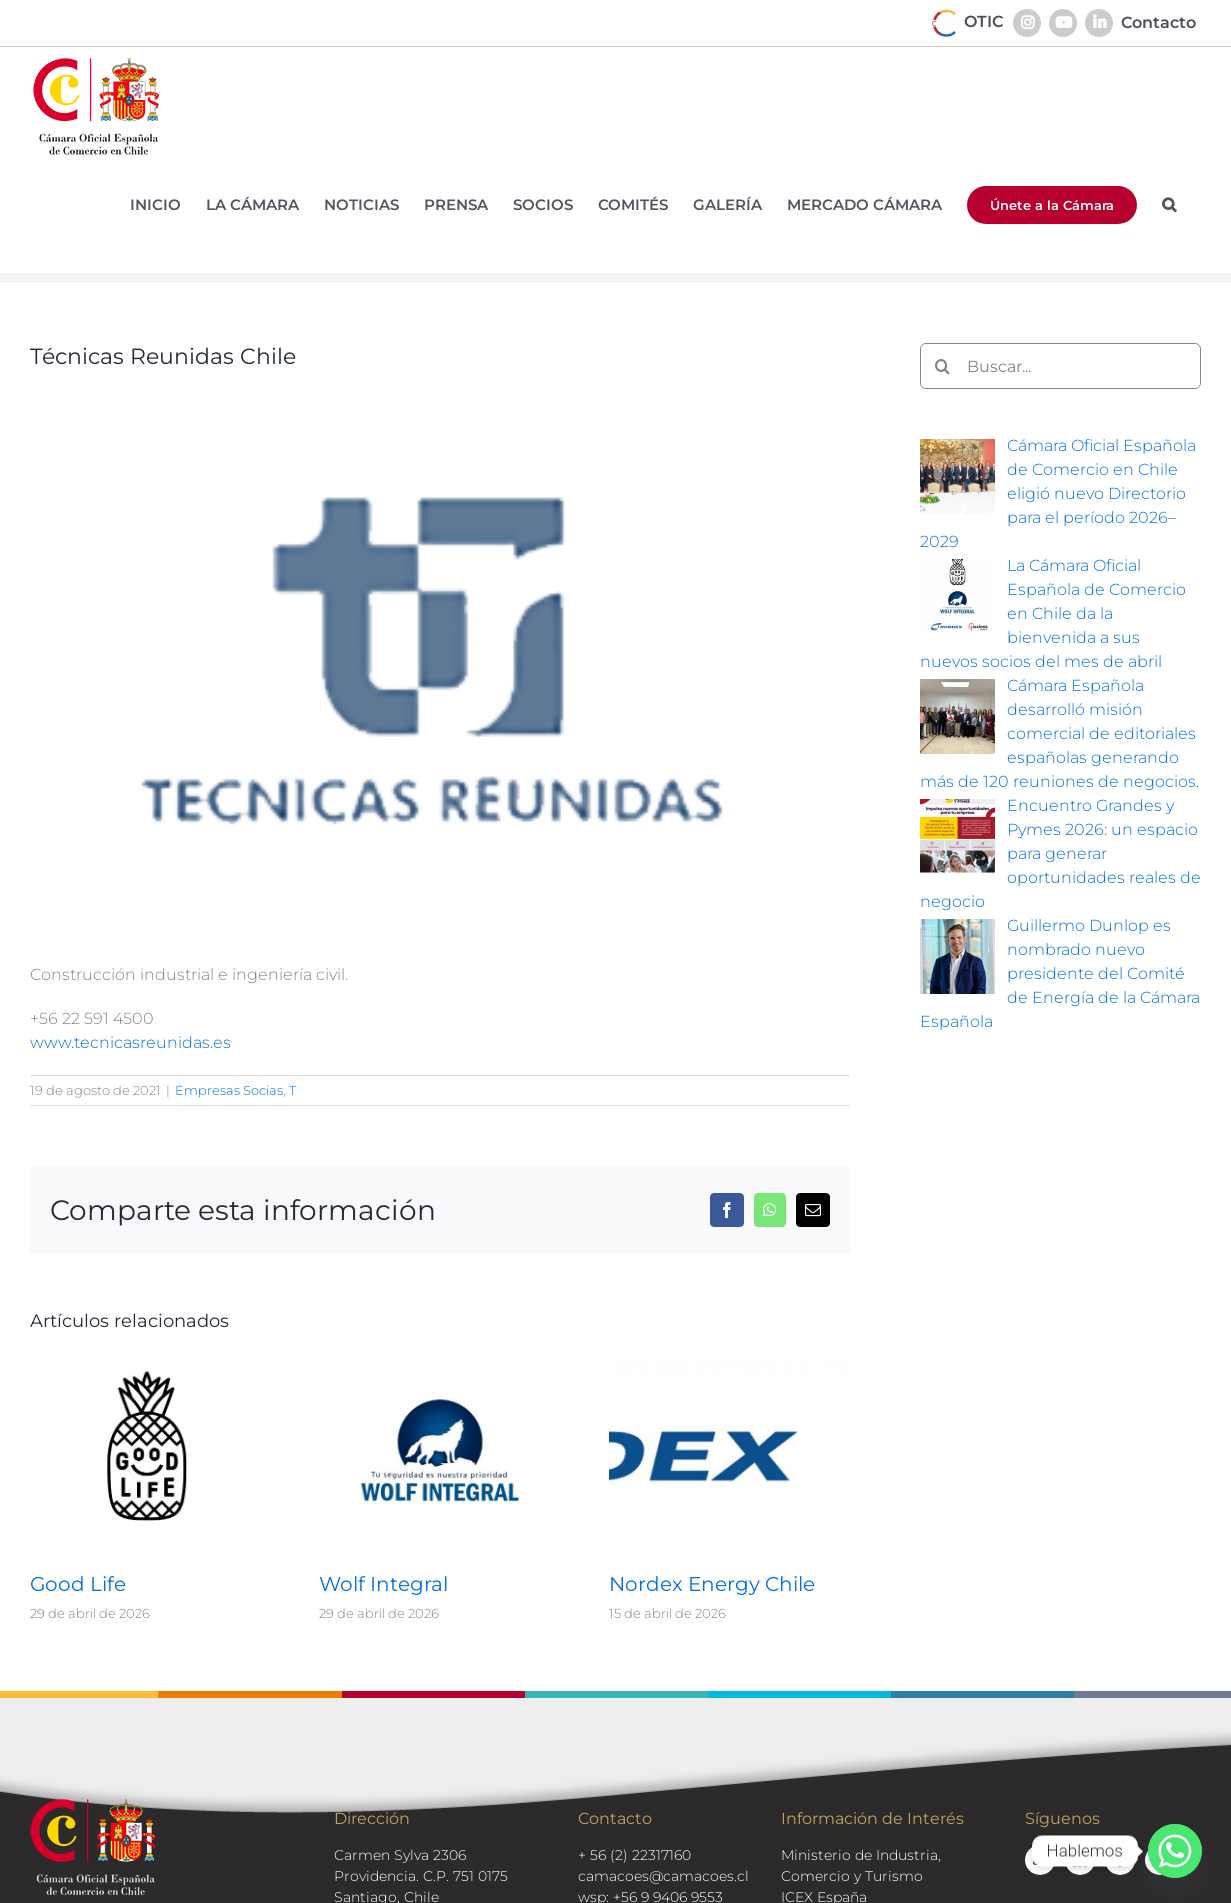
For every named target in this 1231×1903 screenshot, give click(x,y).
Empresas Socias (229, 1090)
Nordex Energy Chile (712, 1584)
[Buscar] (943, 366)
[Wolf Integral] (439, 1367)
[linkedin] (1080, 1860)
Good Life (78, 1584)
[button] (1169, 204)
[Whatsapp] (1175, 1851)
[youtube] (1040, 1860)
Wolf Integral (383, 1584)
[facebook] (1120, 1860)
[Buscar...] (1060, 366)
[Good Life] (150, 1367)
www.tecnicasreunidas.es (130, 1042)
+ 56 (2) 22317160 (634, 1855)
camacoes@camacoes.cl (663, 1876)
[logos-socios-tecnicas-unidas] (440, 659)
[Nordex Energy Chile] (729, 1367)
